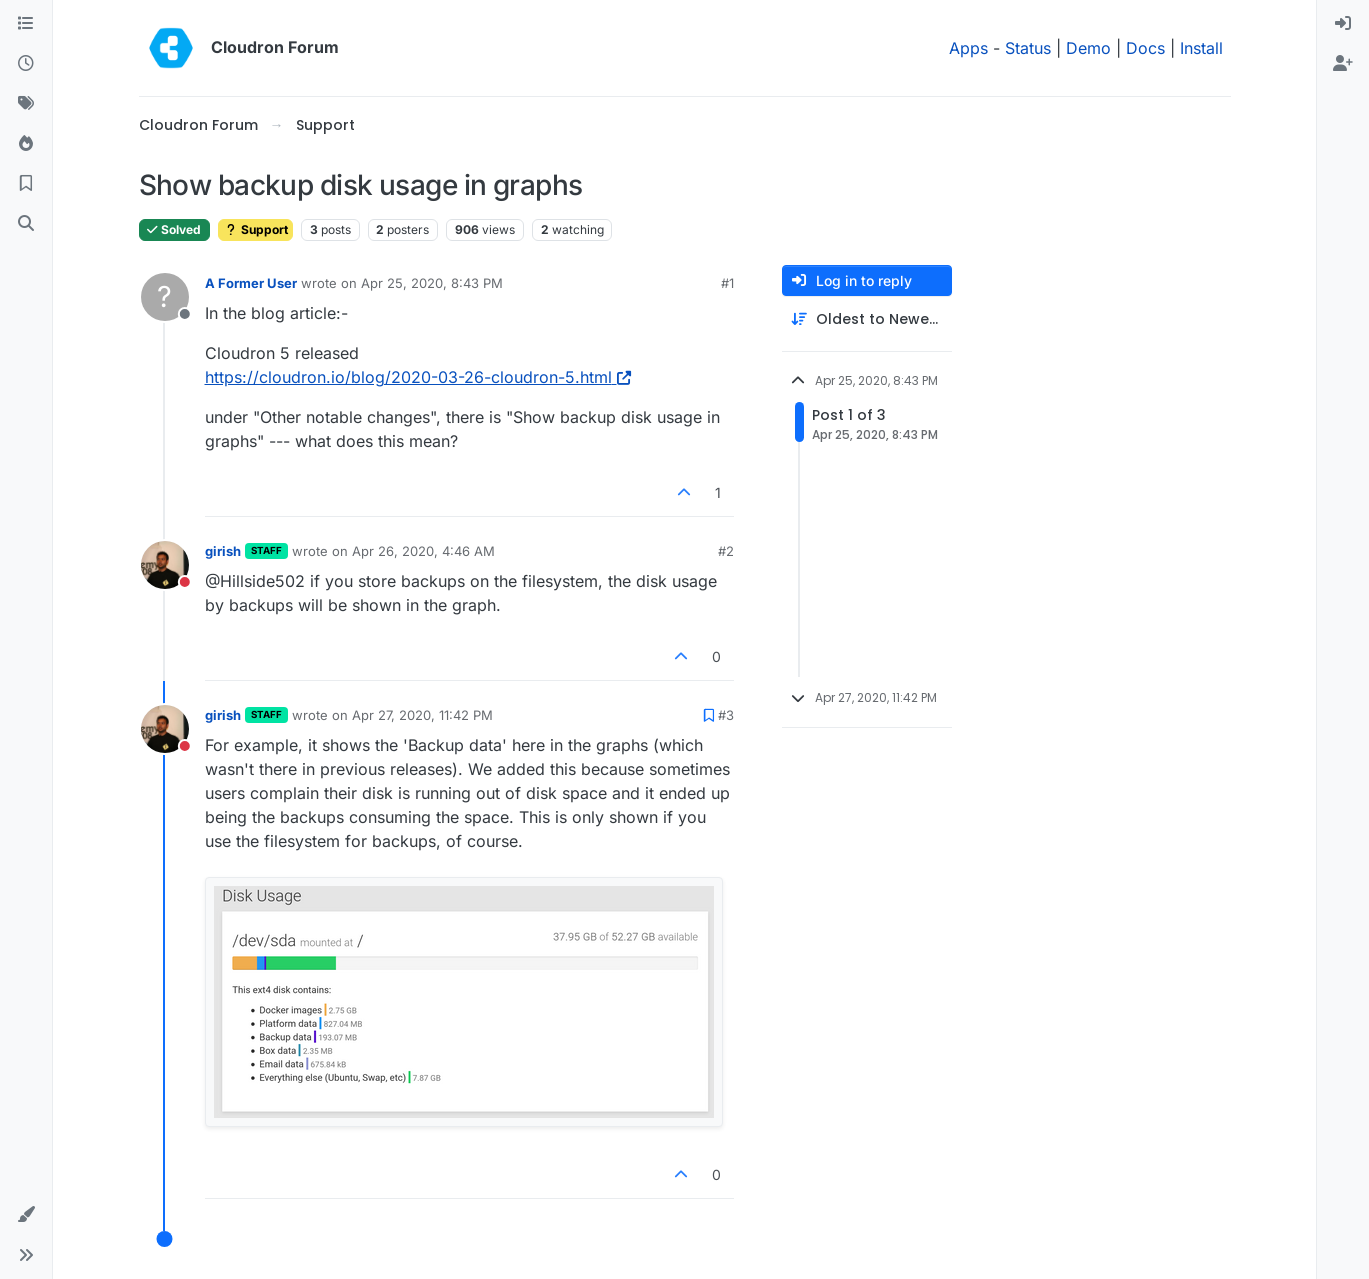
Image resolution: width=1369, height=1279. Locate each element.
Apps (968, 48)
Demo (1088, 48)
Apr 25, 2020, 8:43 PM (432, 283)
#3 (726, 715)
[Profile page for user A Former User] (165, 297)
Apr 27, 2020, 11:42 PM (422, 715)
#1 (727, 283)
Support (255, 229)
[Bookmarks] (26, 184)
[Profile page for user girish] (165, 565)
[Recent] (26, 64)
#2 (726, 551)
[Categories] (26, 24)
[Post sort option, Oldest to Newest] (867, 319)
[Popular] (26, 144)
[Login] (1343, 24)
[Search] (26, 224)
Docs (1145, 48)
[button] (26, 1215)
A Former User (251, 283)
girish (223, 551)
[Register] (1343, 64)
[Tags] (26, 104)
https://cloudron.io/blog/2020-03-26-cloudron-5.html (418, 377)
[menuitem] (1343, 24)
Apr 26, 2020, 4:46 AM (423, 551)
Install (1201, 48)
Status (1028, 48)
